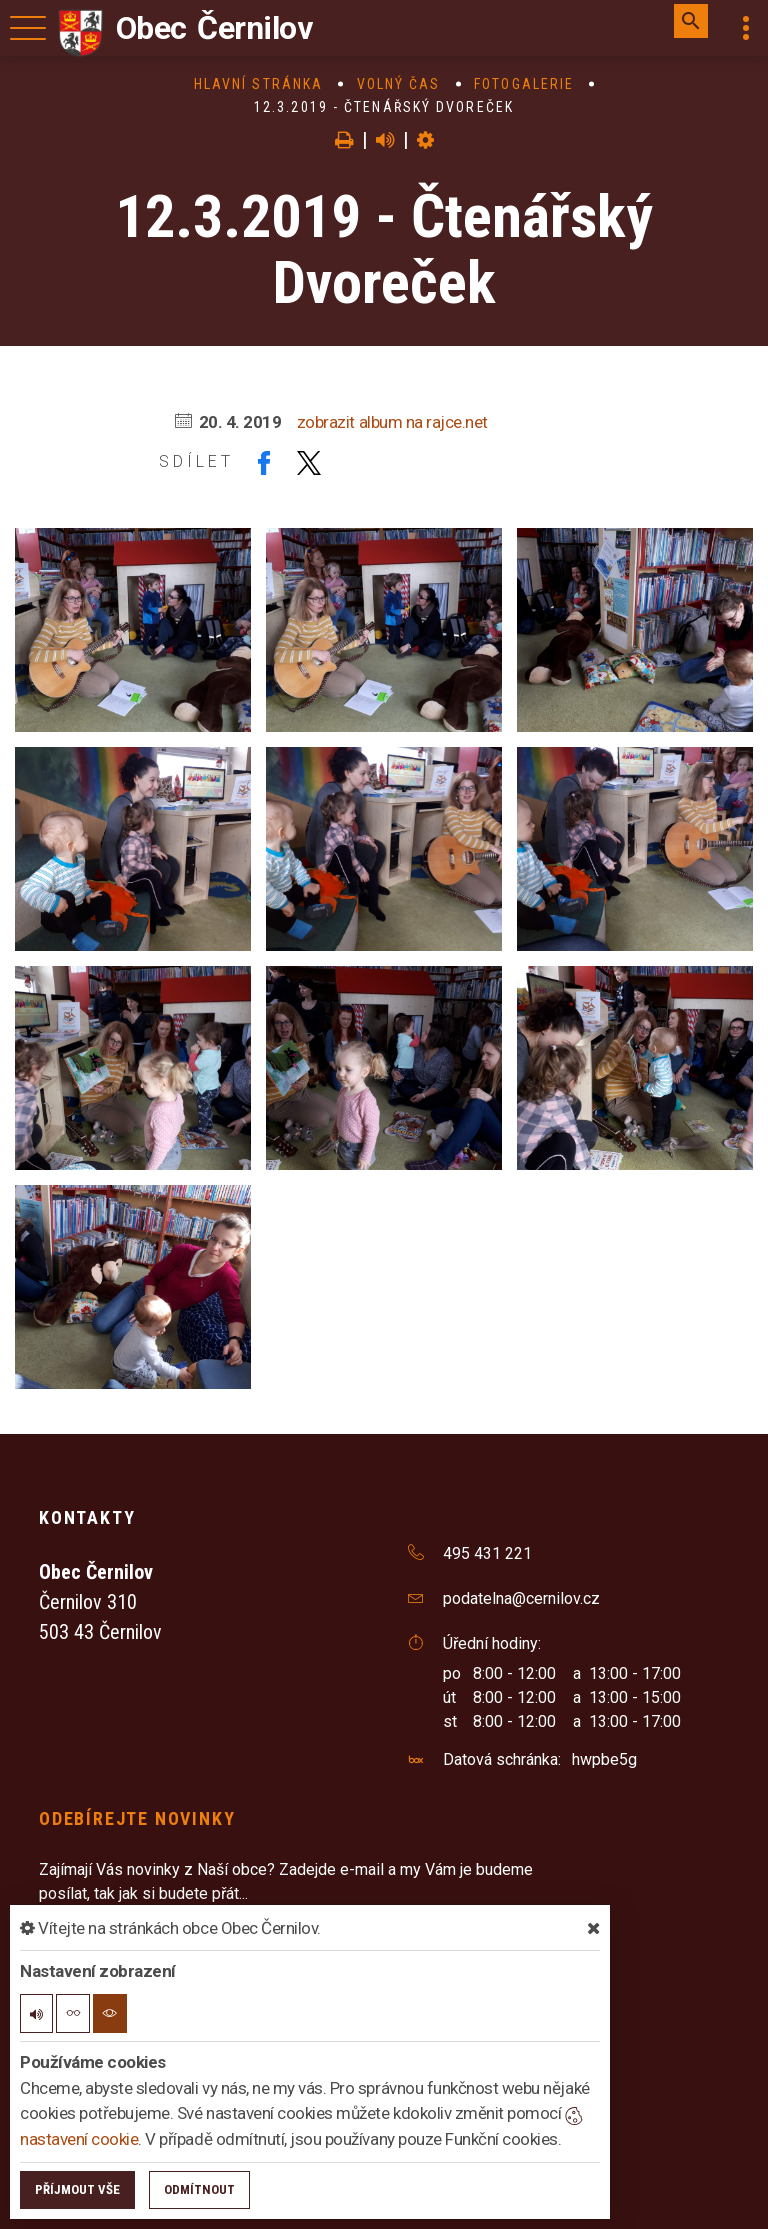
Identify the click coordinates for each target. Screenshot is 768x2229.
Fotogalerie (524, 84)
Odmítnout (199, 2189)
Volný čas (399, 84)
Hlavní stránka (258, 84)
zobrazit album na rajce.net (392, 422)
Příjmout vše (77, 2189)
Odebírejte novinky (137, 1818)
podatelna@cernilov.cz (521, 1598)
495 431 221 (487, 1553)
